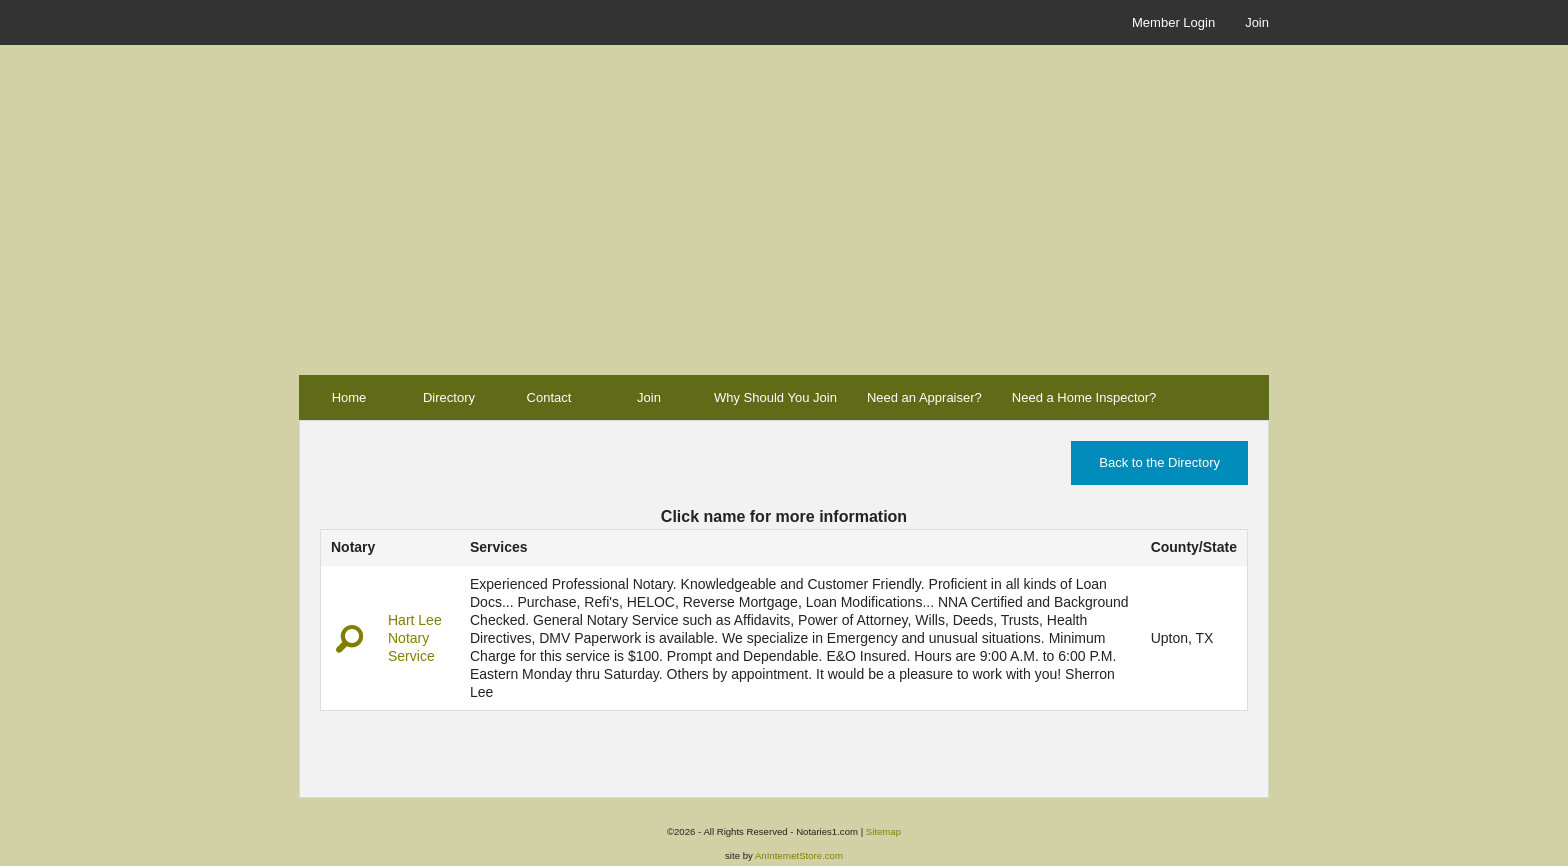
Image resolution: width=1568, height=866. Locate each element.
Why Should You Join (775, 397)
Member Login (1173, 22)
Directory (449, 397)
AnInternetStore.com (799, 855)
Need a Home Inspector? (1084, 397)
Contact (549, 397)
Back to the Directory (1159, 462)
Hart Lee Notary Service (415, 638)
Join (1257, 22)
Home (349, 397)
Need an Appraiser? (924, 397)
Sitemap (883, 831)
